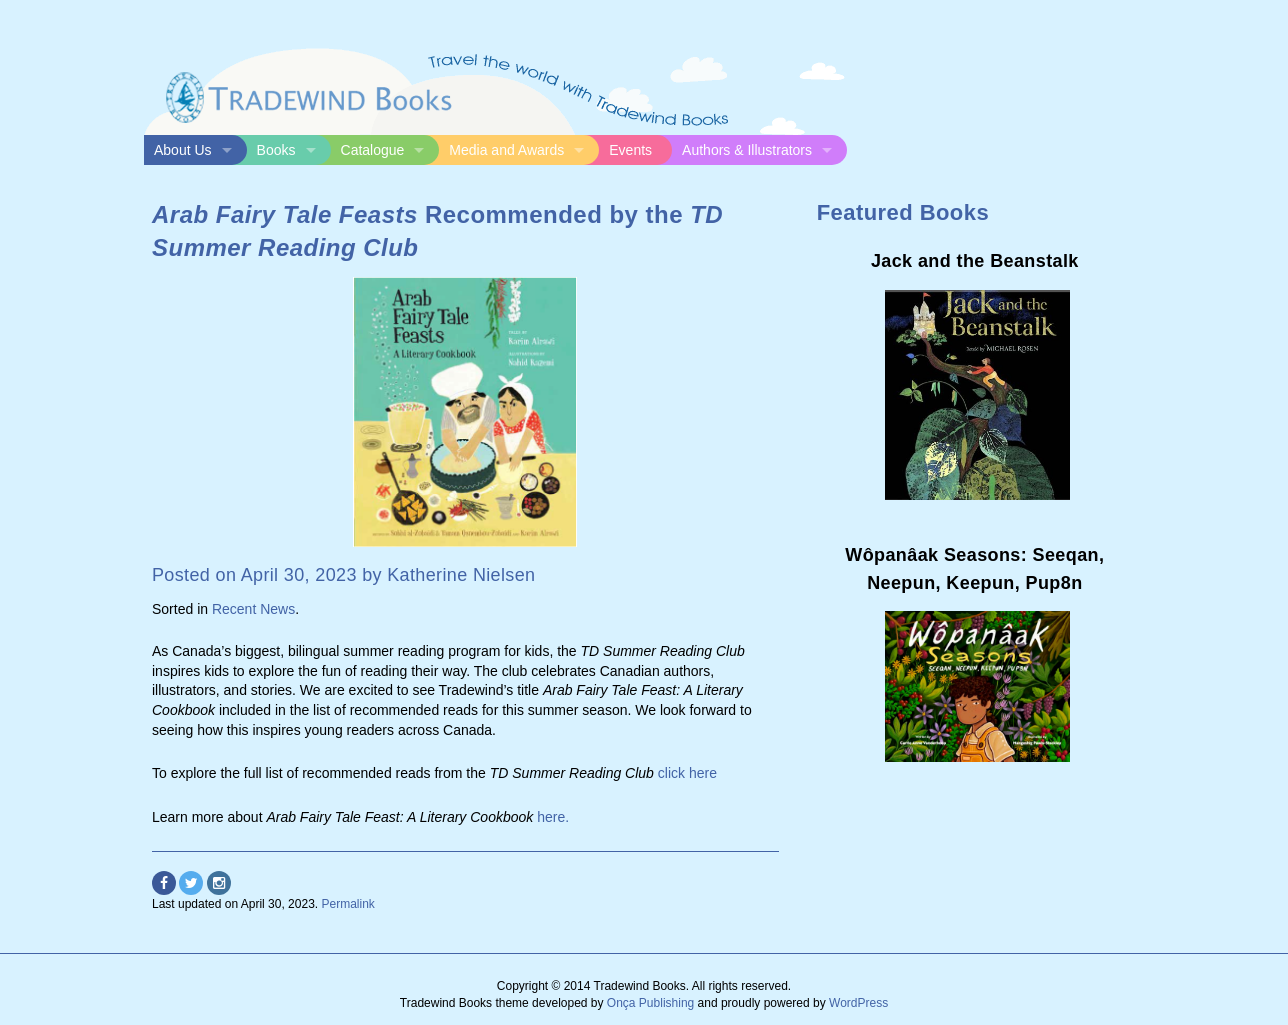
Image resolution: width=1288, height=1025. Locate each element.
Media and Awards (506, 150)
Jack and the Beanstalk (975, 261)
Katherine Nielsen (461, 575)
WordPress (858, 1003)
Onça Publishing (650, 1003)
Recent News (253, 609)
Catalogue (373, 150)
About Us (183, 150)
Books (276, 150)
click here (687, 773)
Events (630, 150)
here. (553, 817)
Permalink (347, 904)
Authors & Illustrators (747, 150)
